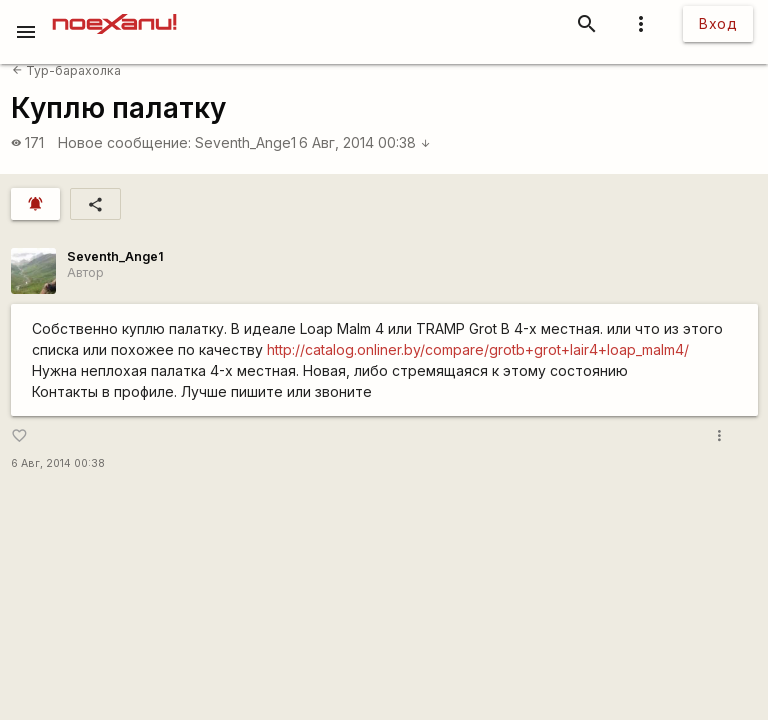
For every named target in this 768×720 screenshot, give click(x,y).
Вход (718, 23)
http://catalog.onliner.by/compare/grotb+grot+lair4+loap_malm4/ (478, 349)
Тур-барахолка (66, 70)
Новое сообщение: (124, 142)
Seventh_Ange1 (245, 142)
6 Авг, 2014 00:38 (365, 142)
